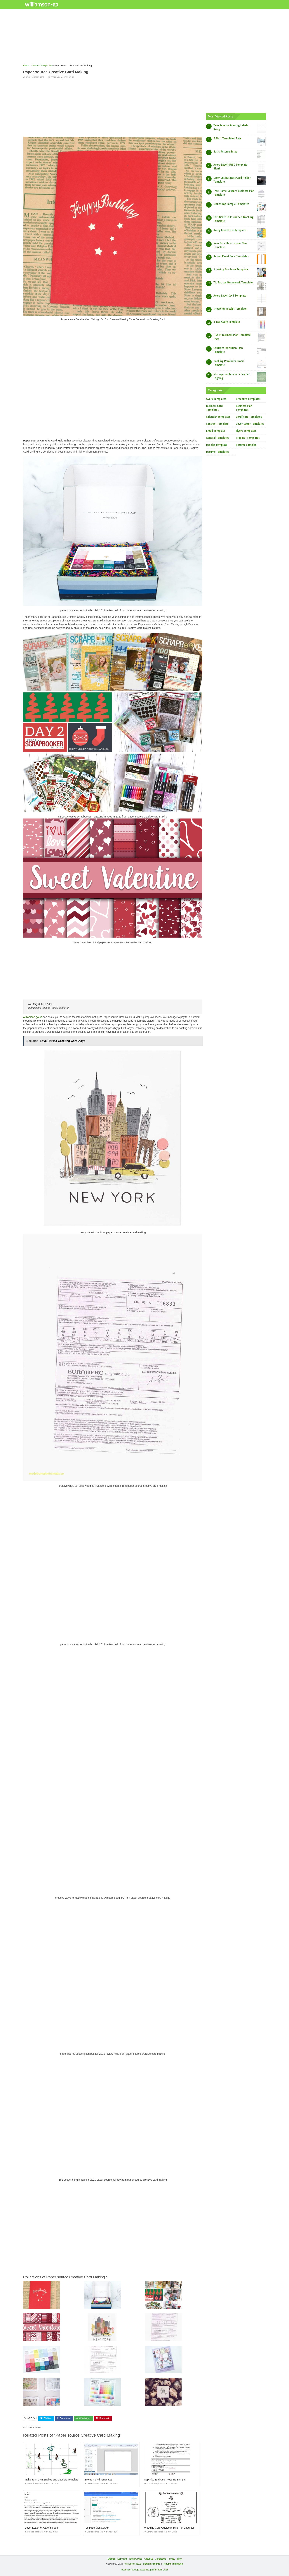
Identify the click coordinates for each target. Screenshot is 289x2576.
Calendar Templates (218, 416)
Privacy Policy (175, 2559)
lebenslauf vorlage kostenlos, (135, 2569)
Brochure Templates (248, 399)
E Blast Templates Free (227, 138)
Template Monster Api (96, 2527)
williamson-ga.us (32, 1017)
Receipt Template (216, 444)
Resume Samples (246, 444)
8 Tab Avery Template (226, 321)
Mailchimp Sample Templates (231, 204)
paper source (35, 2427)
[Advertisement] (133, 38)
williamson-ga (41, 4)
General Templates (35, 77)
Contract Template (217, 423)
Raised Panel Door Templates (231, 256)
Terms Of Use (135, 2559)
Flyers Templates (246, 430)
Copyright (122, 2559)
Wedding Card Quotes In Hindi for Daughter (169, 2527)
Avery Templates (216, 399)
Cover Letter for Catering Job (41, 2527)
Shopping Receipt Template (230, 308)
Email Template (215, 430)
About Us (148, 2559)
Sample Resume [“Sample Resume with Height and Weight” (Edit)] (151, 2564)
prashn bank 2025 (159, 2569)
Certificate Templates (249, 416)
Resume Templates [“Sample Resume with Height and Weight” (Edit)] (173, 2564)
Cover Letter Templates (250, 423)
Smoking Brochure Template (230, 269)
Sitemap (111, 2559)
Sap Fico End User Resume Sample (165, 2479)
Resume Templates (217, 451)
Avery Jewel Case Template (229, 230)
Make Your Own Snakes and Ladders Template (51, 2479)
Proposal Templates (248, 437)
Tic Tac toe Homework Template (233, 282)
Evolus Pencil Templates (98, 2479)
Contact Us (160, 2559)
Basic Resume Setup (225, 151)
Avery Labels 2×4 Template (229, 295)
